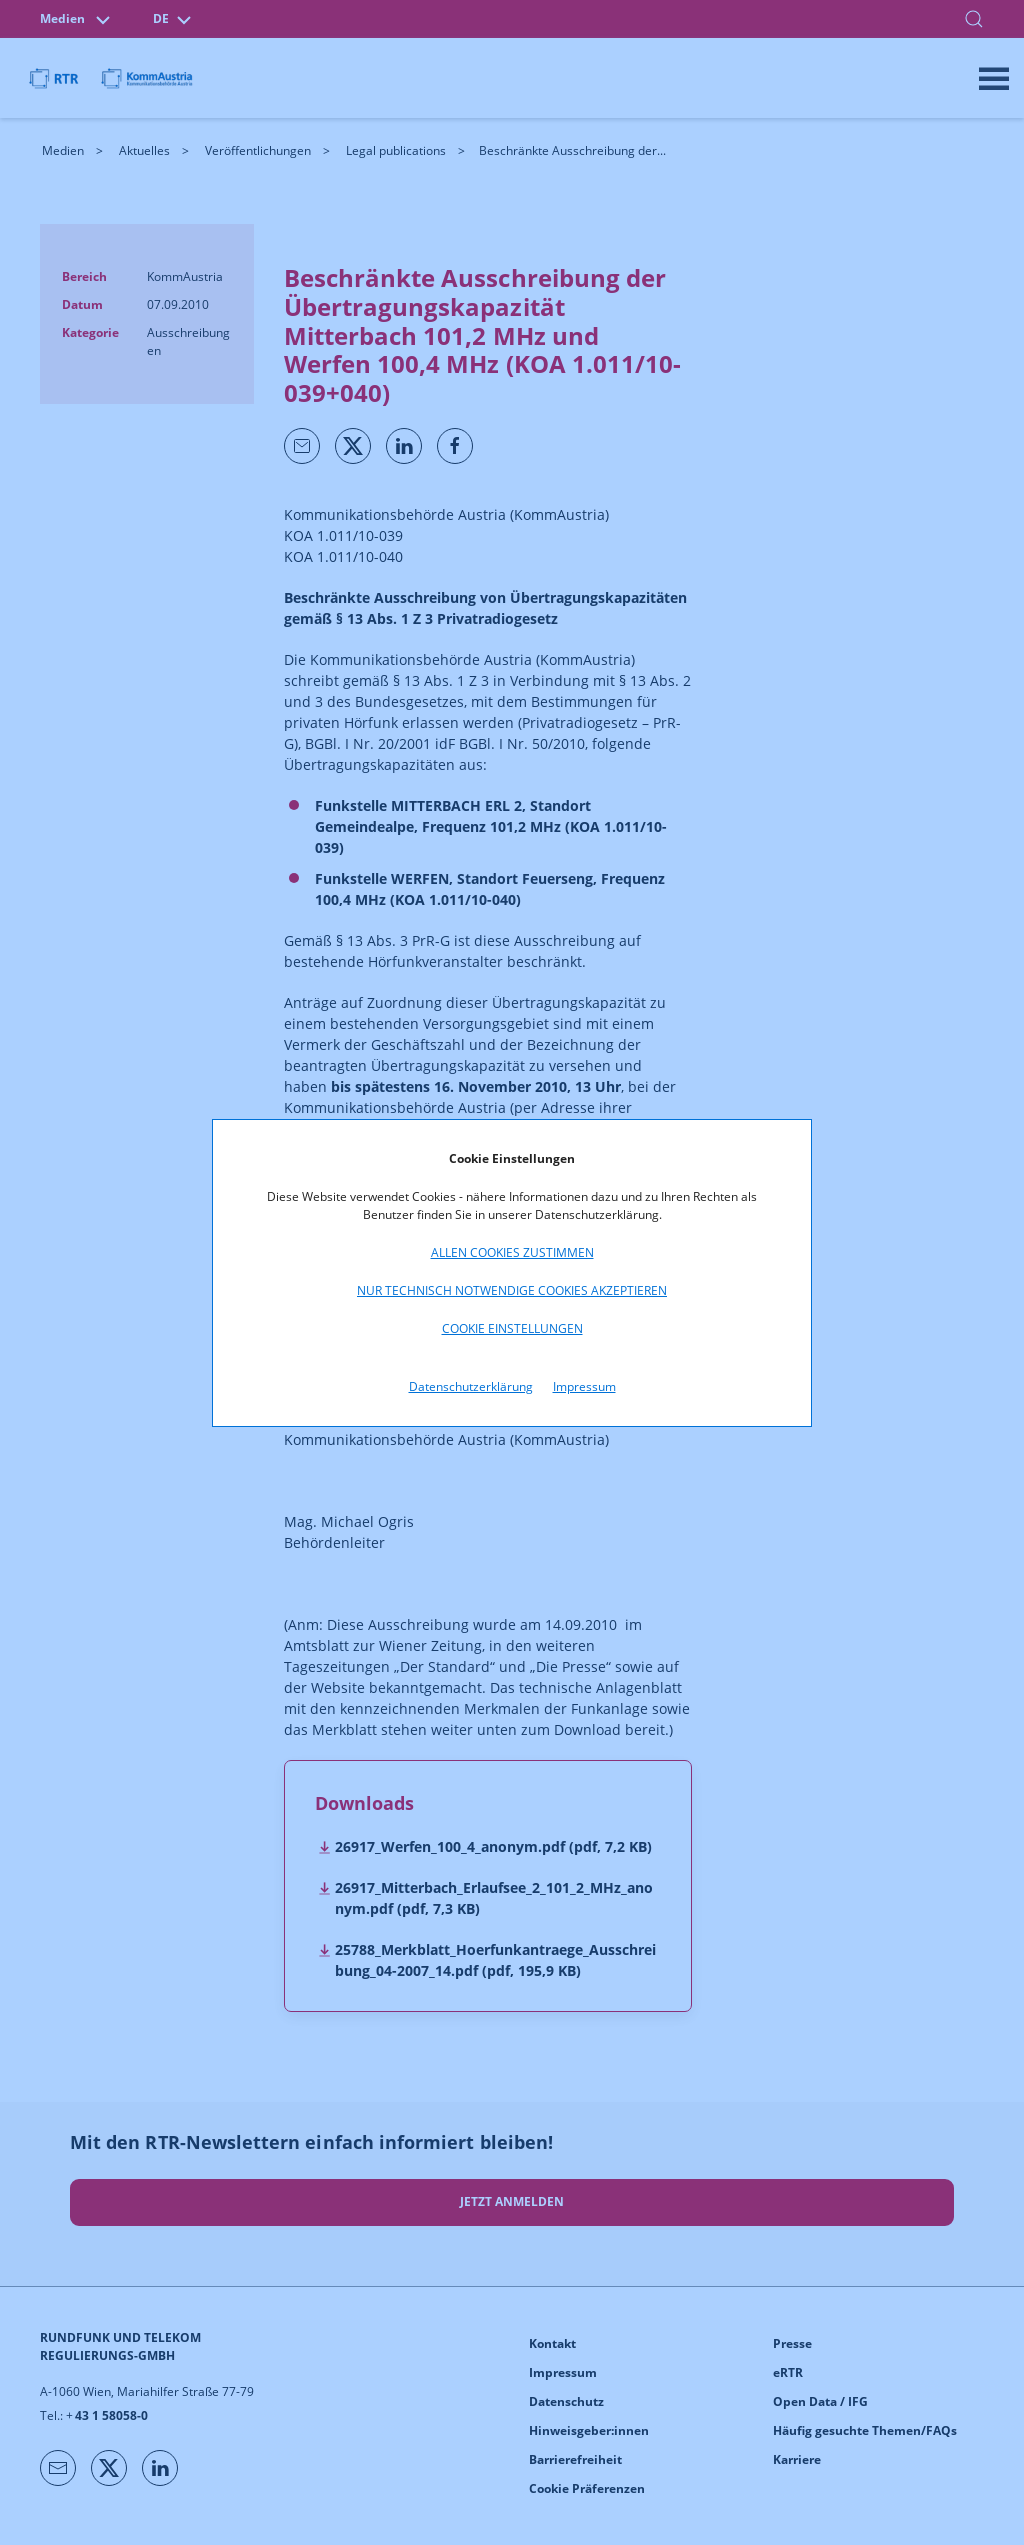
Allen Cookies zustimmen (512, 1252)
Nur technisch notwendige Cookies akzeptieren (512, 1290)
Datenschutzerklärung (471, 1386)
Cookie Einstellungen (512, 1328)
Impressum (584, 1386)
